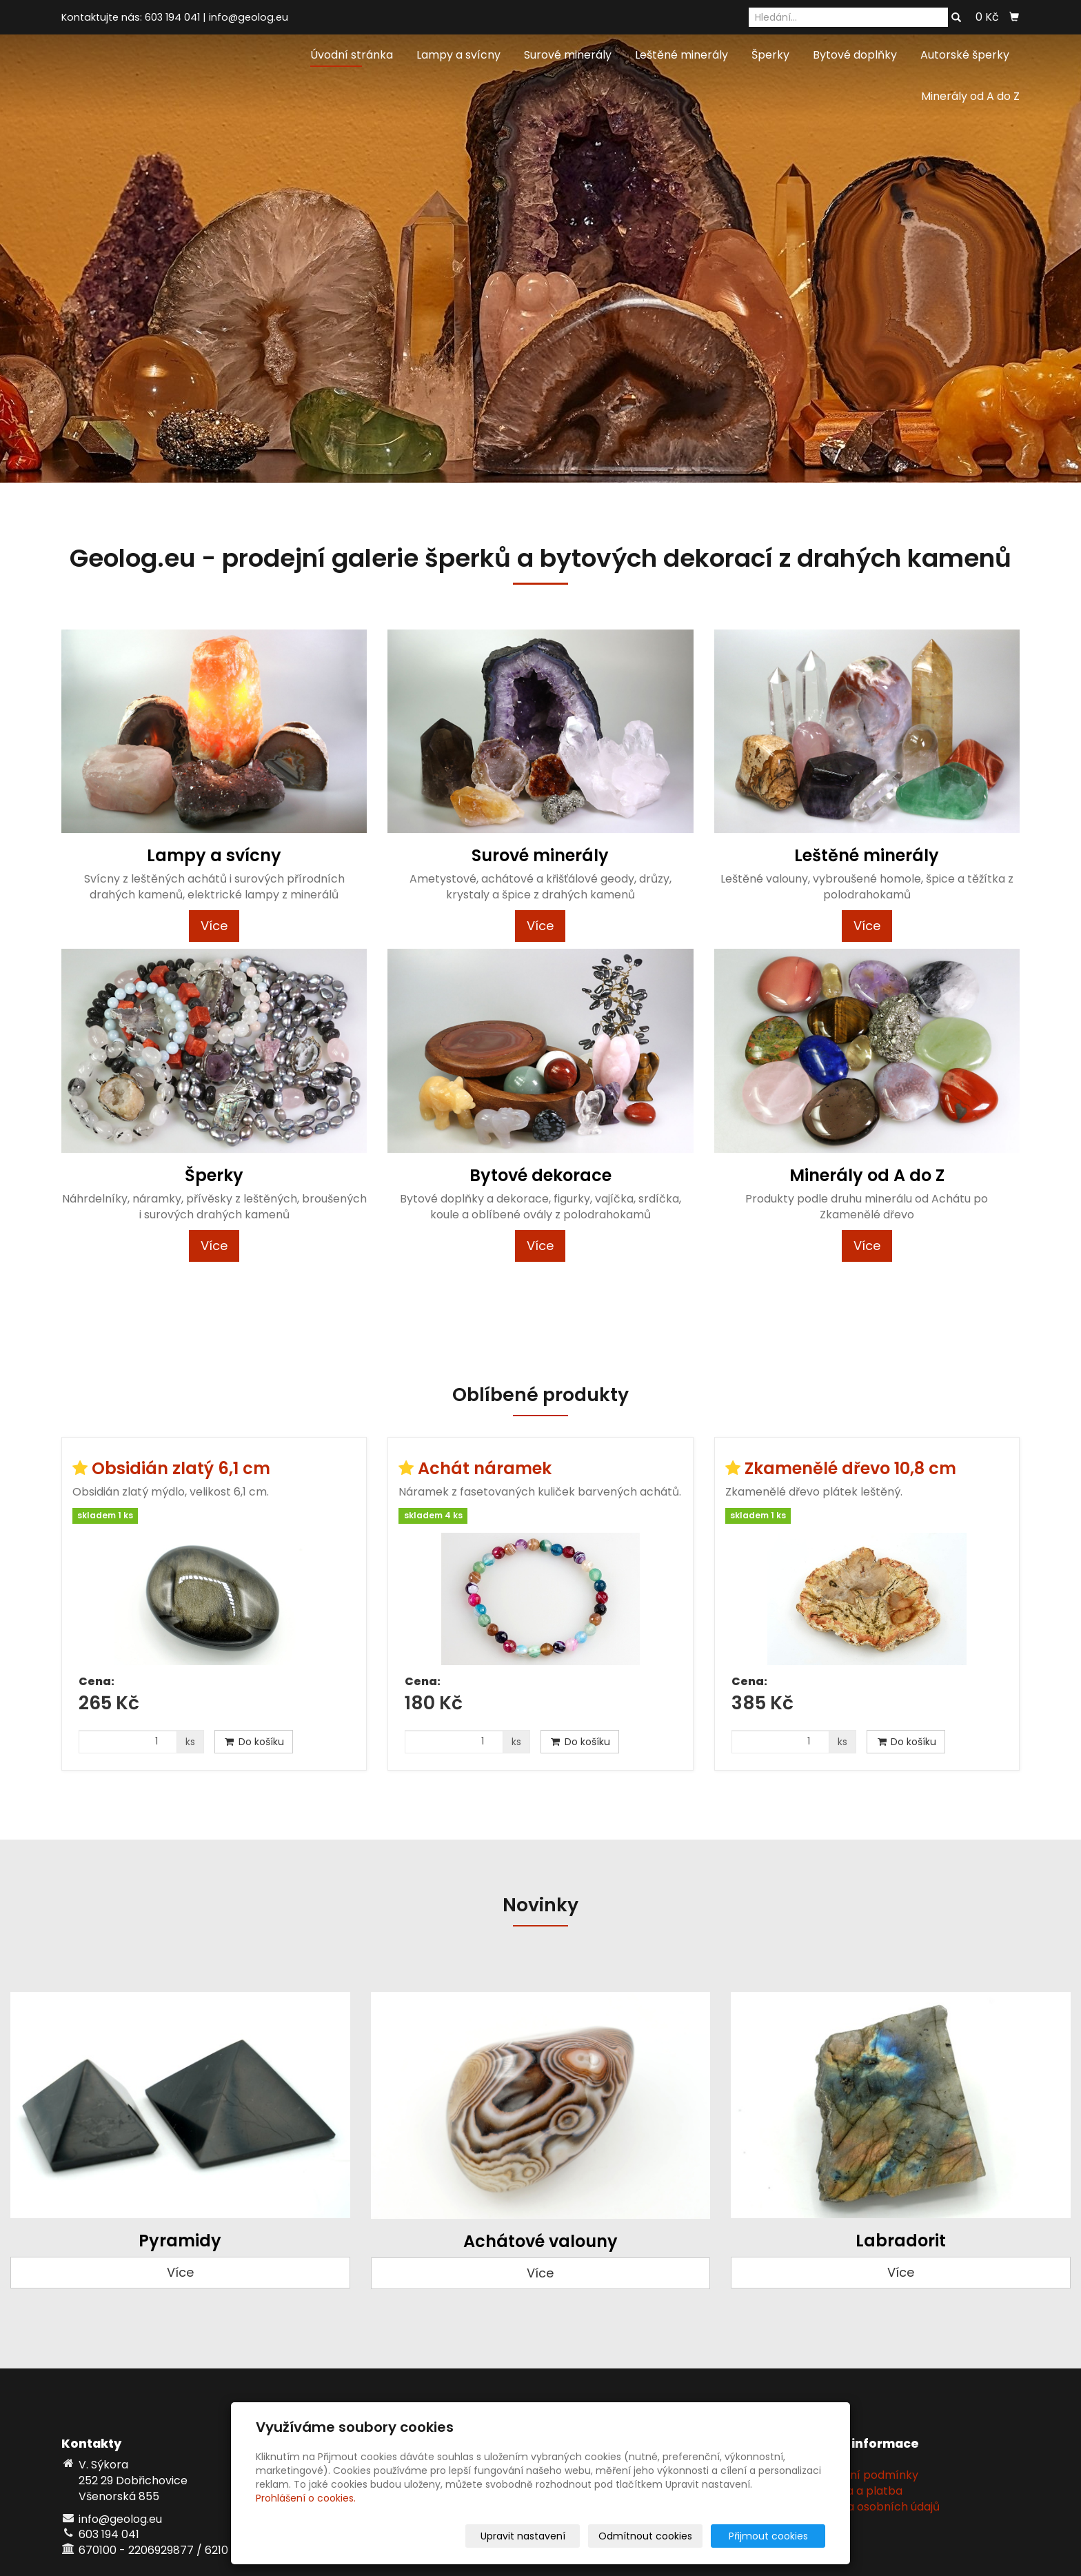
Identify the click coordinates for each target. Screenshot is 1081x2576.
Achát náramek (485, 1468)
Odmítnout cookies (662, 2536)
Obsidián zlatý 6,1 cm (181, 1468)
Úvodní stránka (351, 55)
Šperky (770, 55)
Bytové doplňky (855, 55)
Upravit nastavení (545, 2536)
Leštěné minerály (681, 55)
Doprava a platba (854, 2491)
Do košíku (253, 1742)
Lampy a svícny (458, 55)
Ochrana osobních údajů (873, 2507)
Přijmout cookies (772, 2536)
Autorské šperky (964, 55)
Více (214, 925)
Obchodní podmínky (862, 2475)
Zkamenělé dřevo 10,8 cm (850, 1468)
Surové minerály (568, 55)
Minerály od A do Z (970, 96)
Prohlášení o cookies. (306, 2498)
